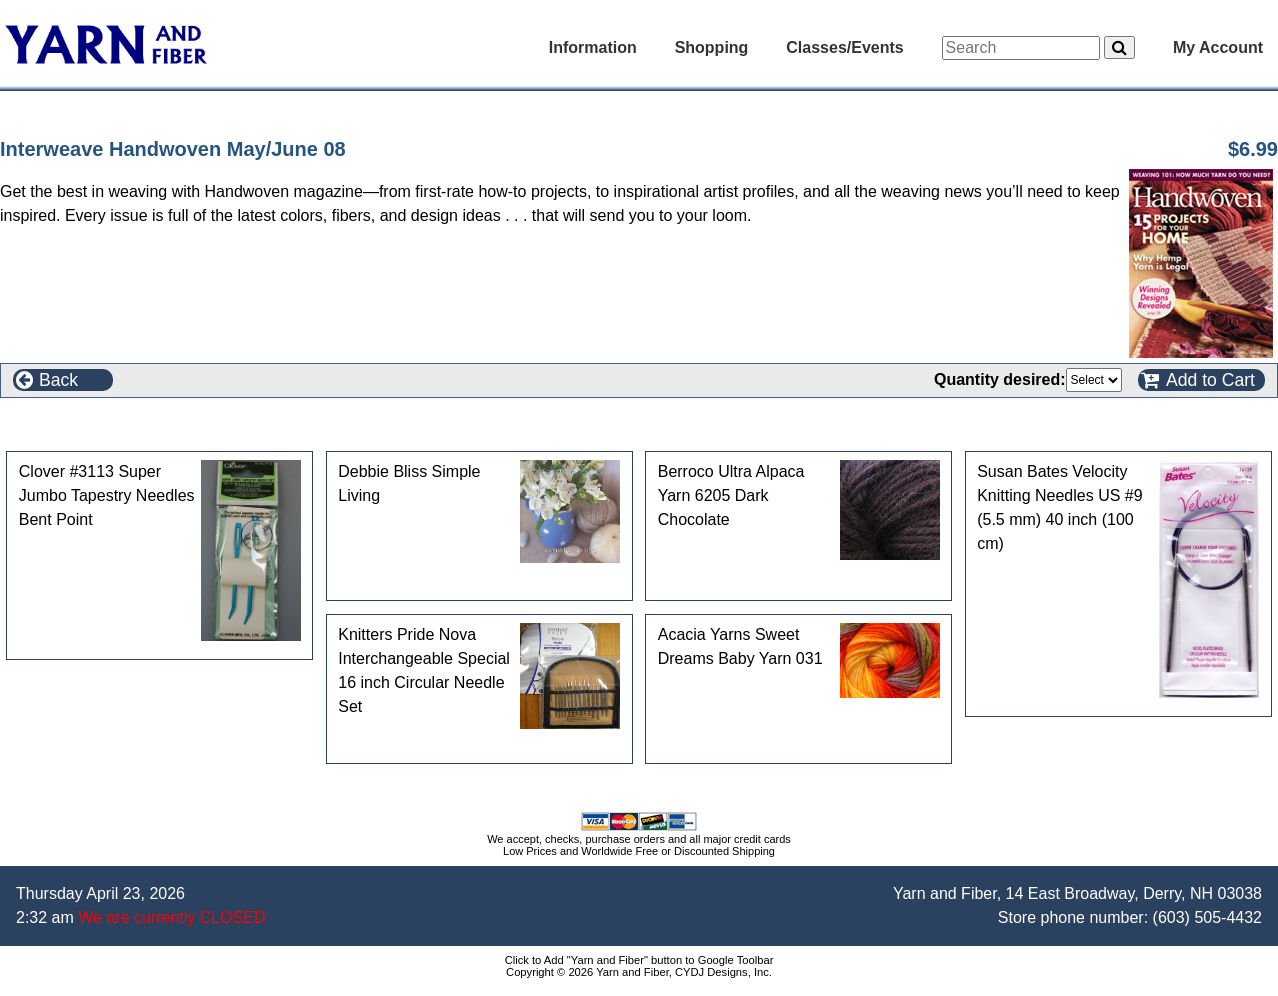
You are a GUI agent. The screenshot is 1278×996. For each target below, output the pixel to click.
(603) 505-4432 (1207, 917)
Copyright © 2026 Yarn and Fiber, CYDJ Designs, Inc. (639, 972)
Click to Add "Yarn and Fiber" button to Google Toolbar (639, 960)
